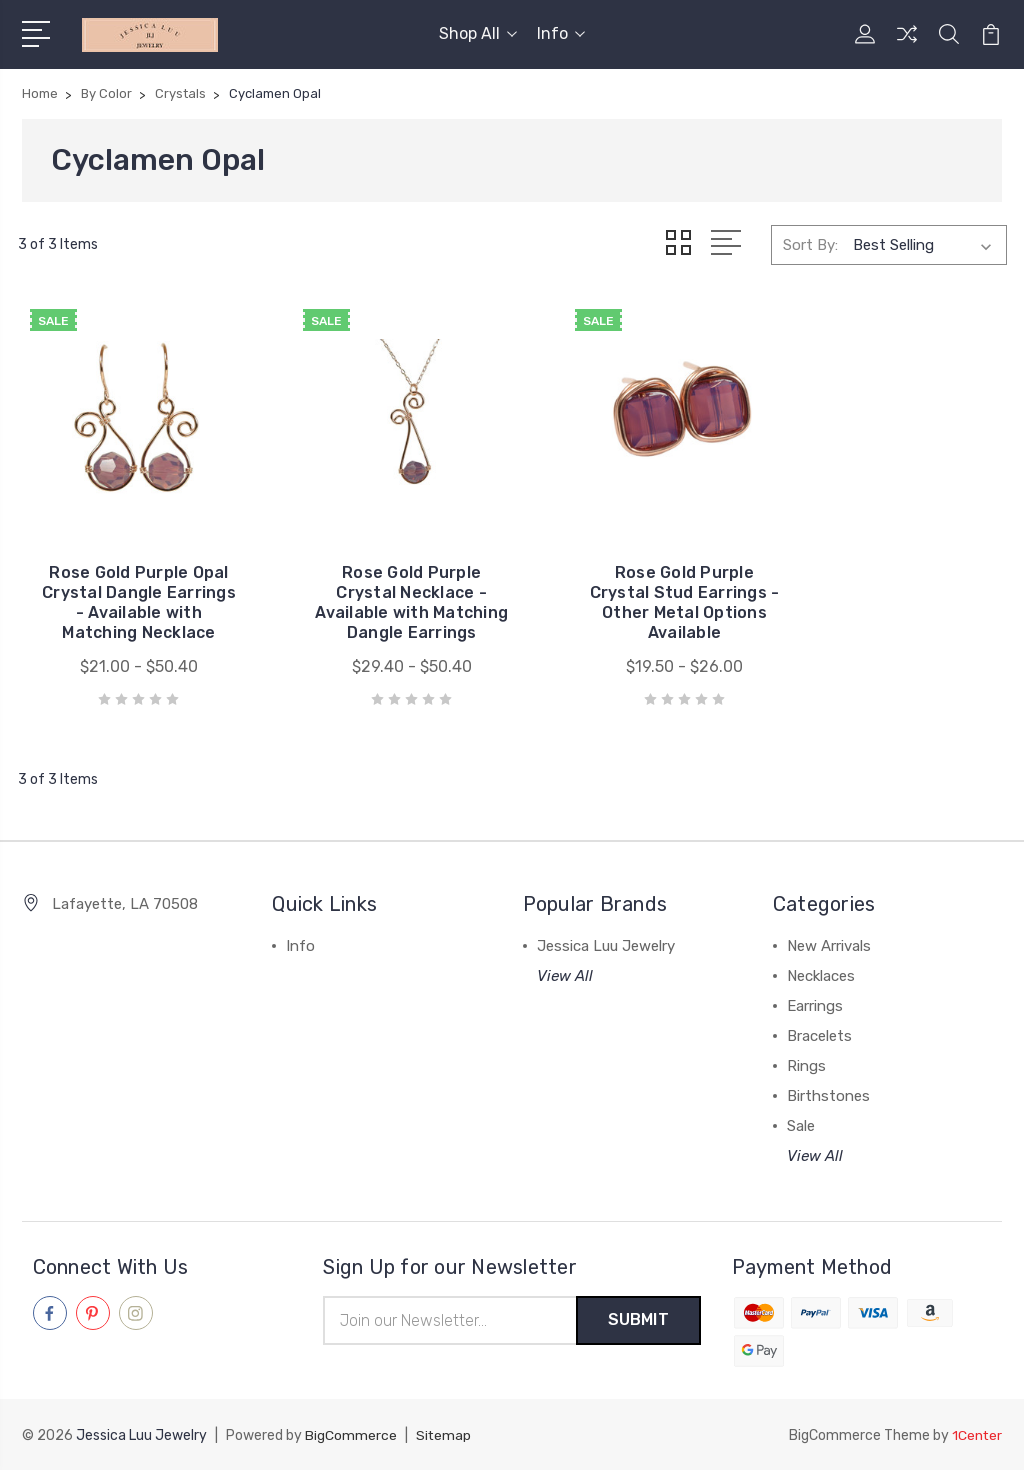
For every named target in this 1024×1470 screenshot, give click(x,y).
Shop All (478, 33)
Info (561, 33)
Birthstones (828, 1096)
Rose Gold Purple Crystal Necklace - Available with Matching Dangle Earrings (384, 592)
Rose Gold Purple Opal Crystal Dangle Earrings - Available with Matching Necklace (129, 592)
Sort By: (810, 244)
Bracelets (819, 1036)
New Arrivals (829, 946)
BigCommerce (351, 1435)
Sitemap (444, 1435)
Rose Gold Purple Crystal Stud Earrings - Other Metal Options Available (639, 602)
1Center (976, 1435)
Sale (801, 1126)
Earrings (815, 1006)
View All (565, 976)
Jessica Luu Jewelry (606, 946)
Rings (806, 1066)
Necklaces (821, 976)
